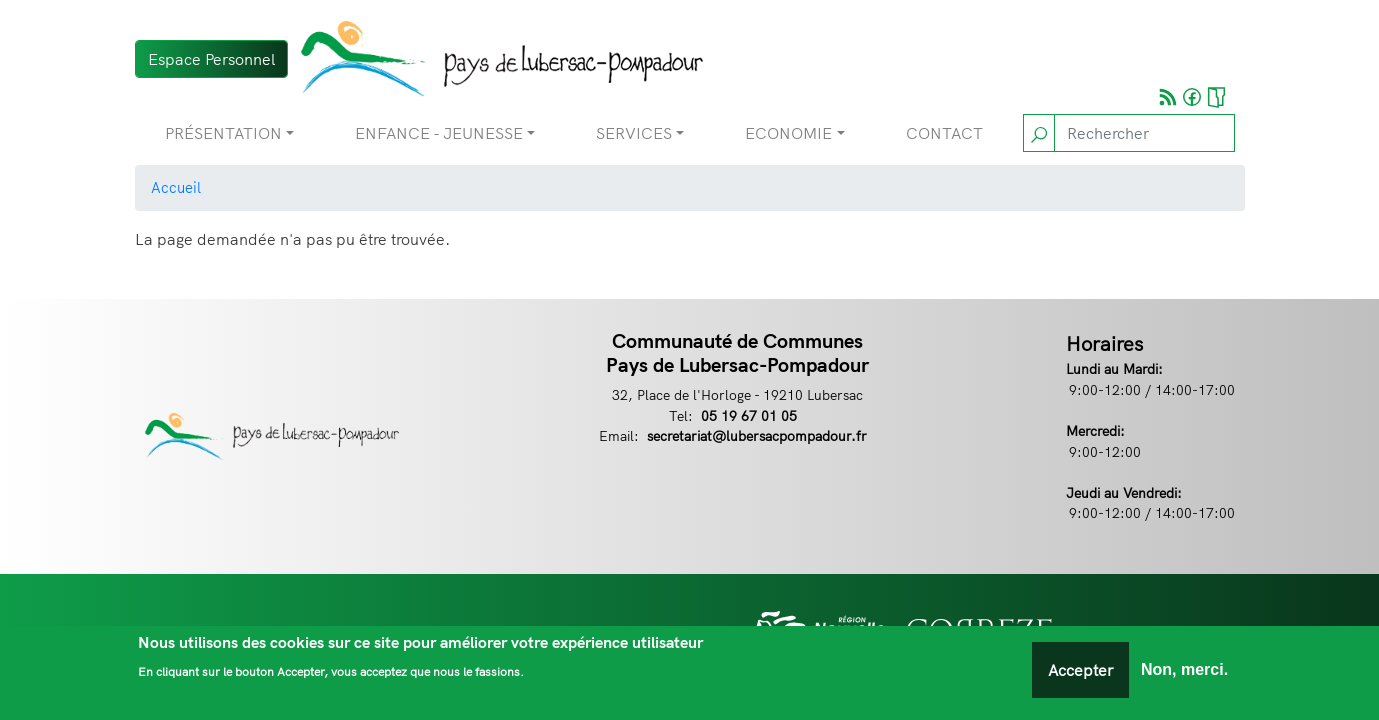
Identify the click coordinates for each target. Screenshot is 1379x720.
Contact (944, 133)
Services (634, 133)
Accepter (1080, 675)
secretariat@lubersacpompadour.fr (757, 435)
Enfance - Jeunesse (439, 133)
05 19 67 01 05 (749, 415)
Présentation (223, 133)
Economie (788, 133)
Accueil (176, 187)
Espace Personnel (211, 59)
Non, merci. (1184, 674)
